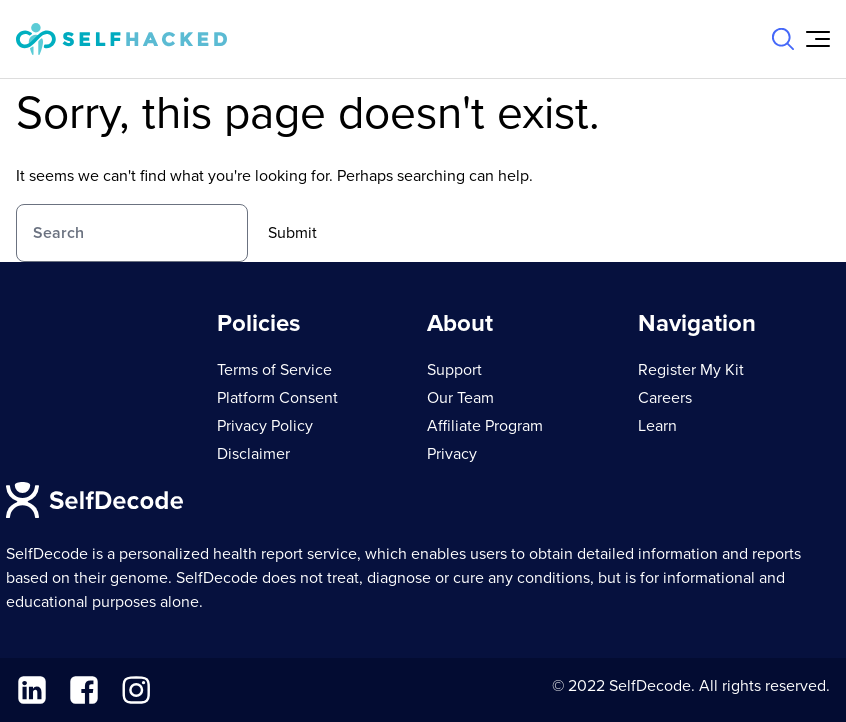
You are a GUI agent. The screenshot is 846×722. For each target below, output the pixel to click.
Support (454, 370)
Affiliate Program (485, 426)
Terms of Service (274, 370)
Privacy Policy (265, 426)
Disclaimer (253, 454)
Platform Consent (277, 398)
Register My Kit (691, 370)
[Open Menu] (818, 39)
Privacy (452, 454)
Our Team (460, 398)
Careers (665, 398)
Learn (657, 426)
